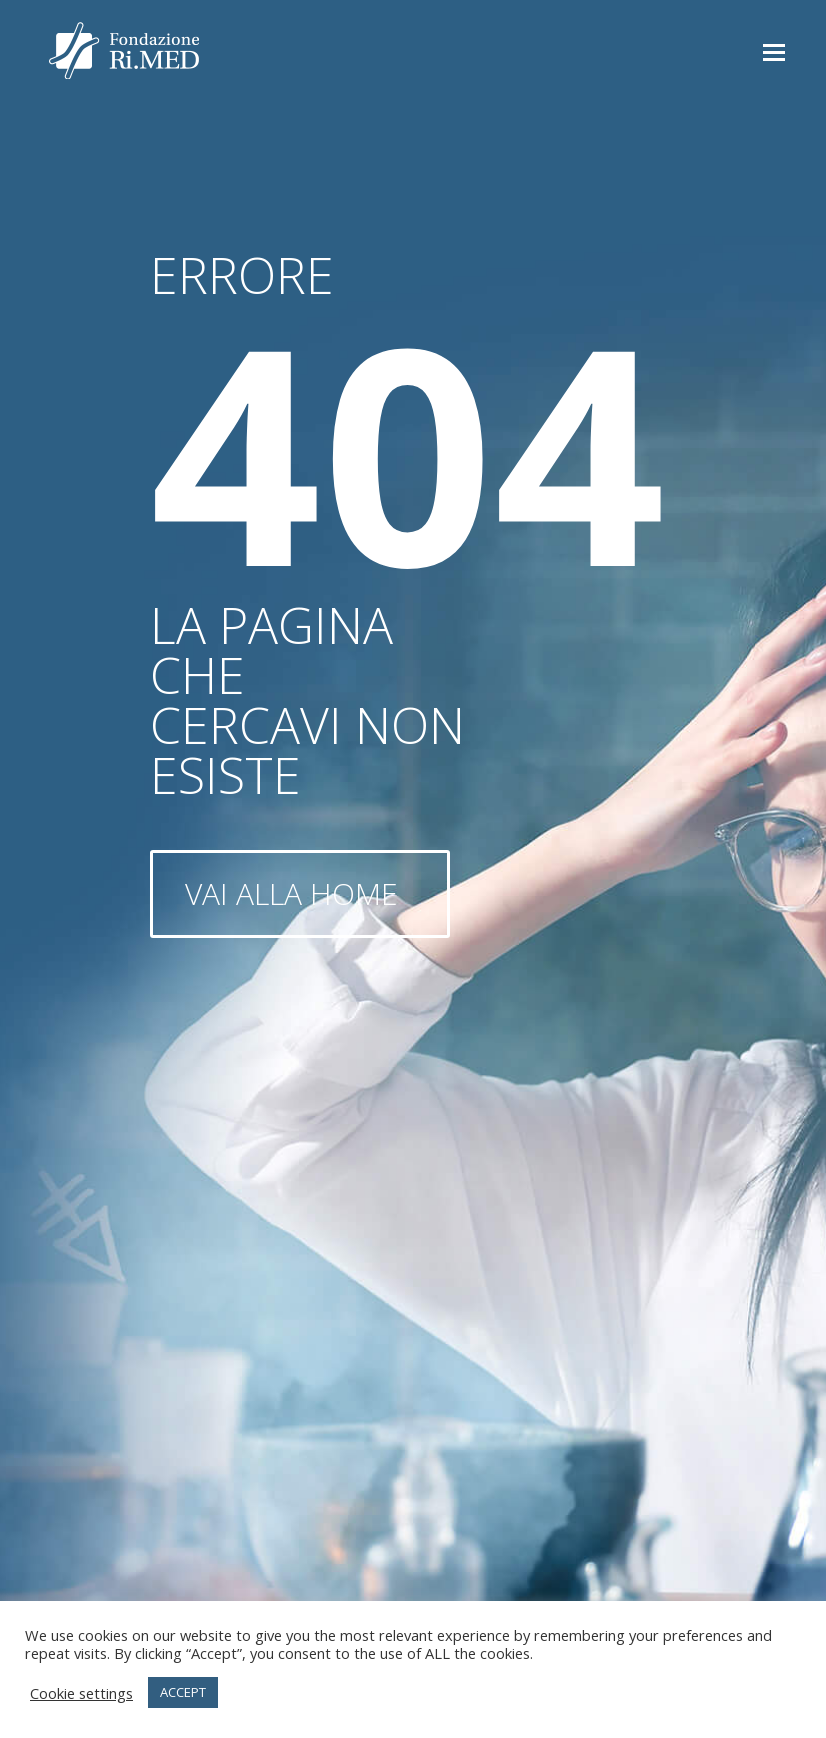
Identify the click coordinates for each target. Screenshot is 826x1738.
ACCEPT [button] (183, 1692)
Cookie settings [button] (81, 1693)
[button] (774, 51)
